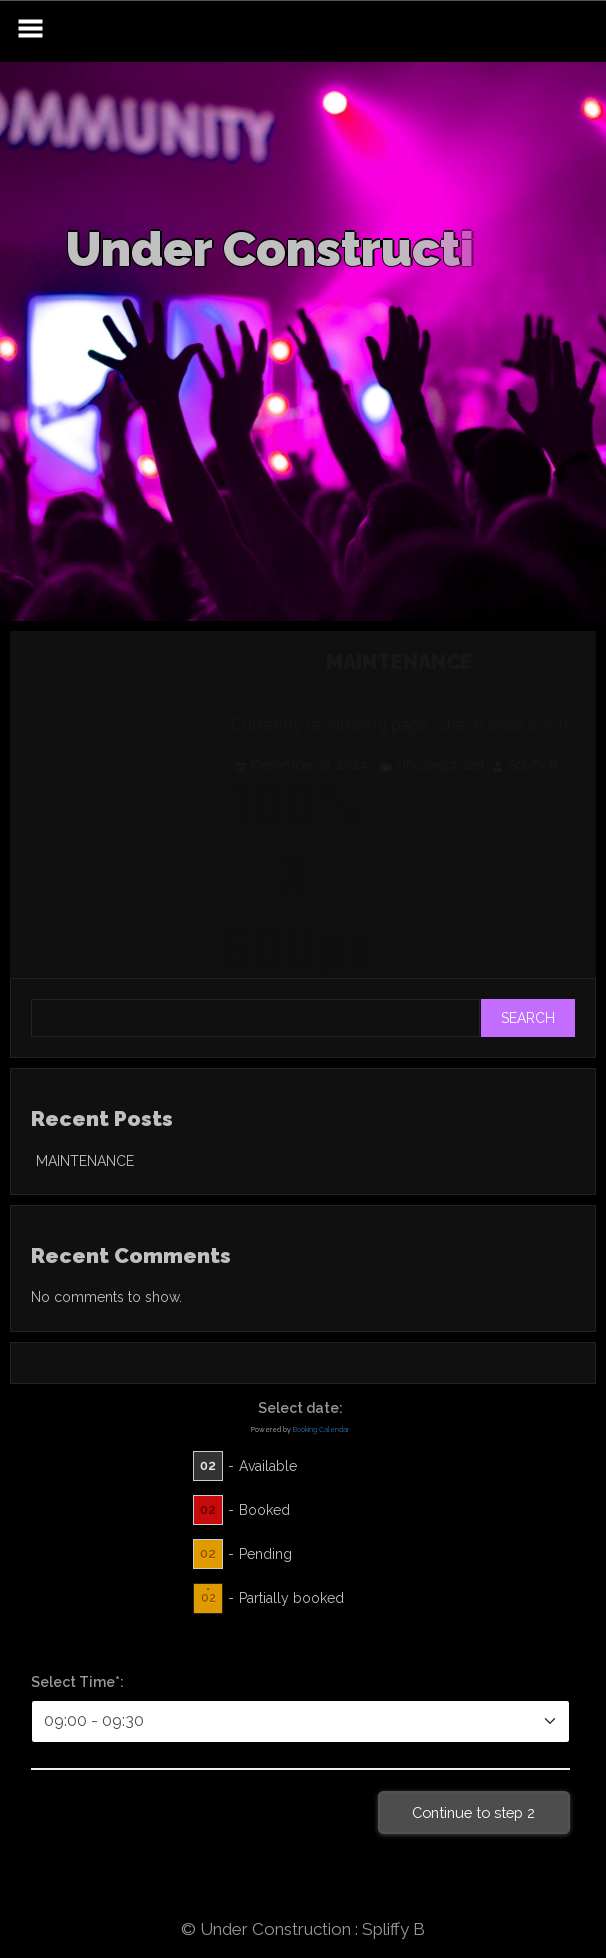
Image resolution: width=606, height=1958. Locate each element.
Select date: (300, 1408)
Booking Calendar (321, 1429)
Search (528, 1018)
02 (208, 1465)
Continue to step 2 (473, 1812)
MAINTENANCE (85, 1161)
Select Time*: (77, 1682)
